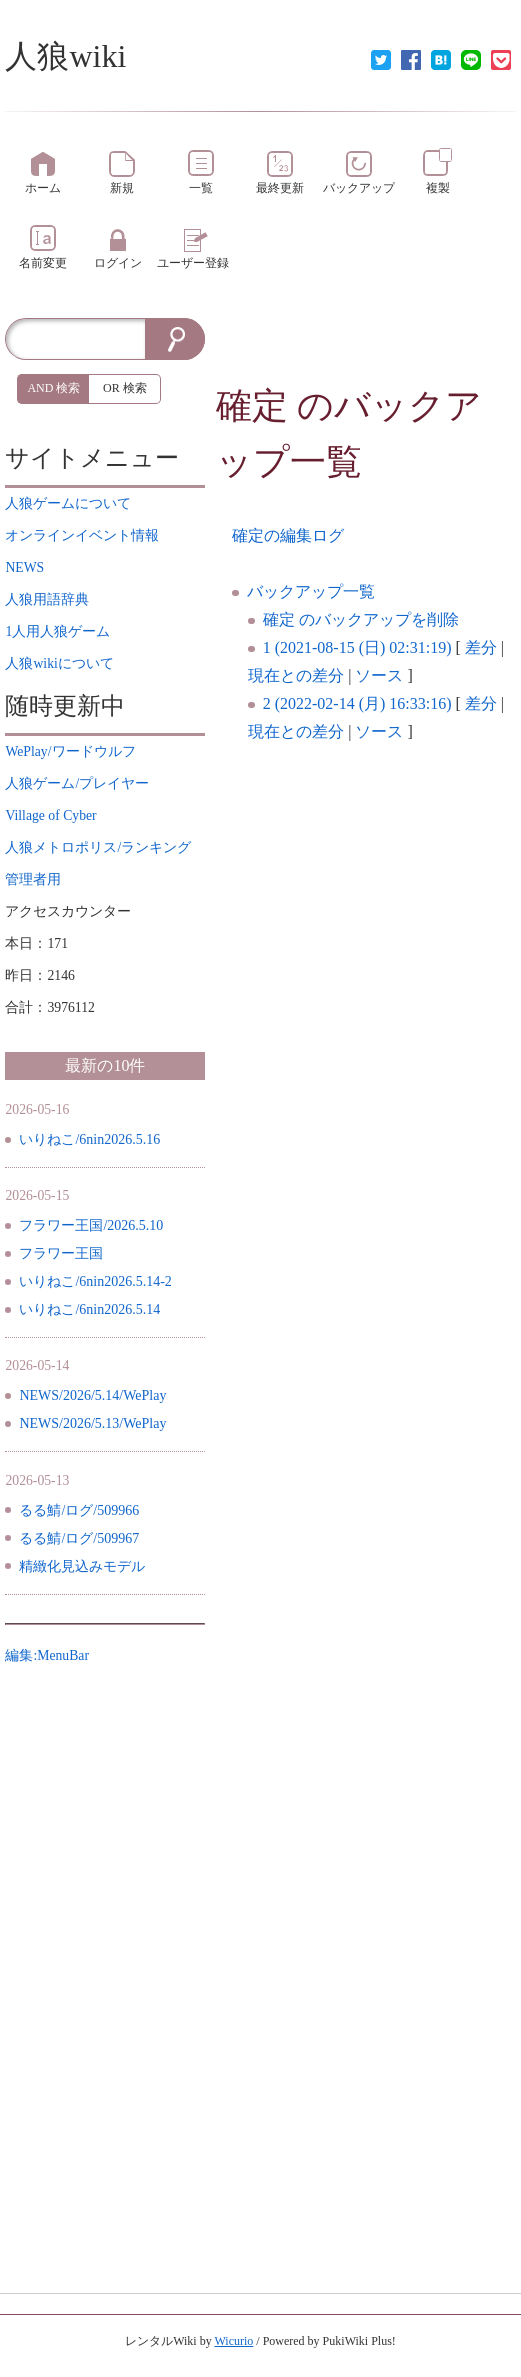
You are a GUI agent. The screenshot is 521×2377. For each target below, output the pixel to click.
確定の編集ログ (288, 535)
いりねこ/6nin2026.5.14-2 (95, 1281)
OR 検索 (125, 388)
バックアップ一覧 (311, 591)
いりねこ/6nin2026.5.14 (89, 1309)
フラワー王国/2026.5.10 (91, 1225)
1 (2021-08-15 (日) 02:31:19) (357, 647)
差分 (481, 647)
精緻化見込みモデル (82, 1566)
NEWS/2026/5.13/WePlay (92, 1423)
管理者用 (33, 879)
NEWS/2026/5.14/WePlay (92, 1395)
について (68, 503)
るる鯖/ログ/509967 (79, 1538)
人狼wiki (65, 56)
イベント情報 (82, 535)
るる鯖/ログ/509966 (79, 1510)
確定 (252, 406)
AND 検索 (53, 388)
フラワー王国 (61, 1253)
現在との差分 (296, 675)
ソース (379, 675)
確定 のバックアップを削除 (361, 619)
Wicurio (233, 2341)
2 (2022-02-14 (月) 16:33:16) (357, 703)
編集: (47, 1655)
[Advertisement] (365, 348)
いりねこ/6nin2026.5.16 (89, 1139)
